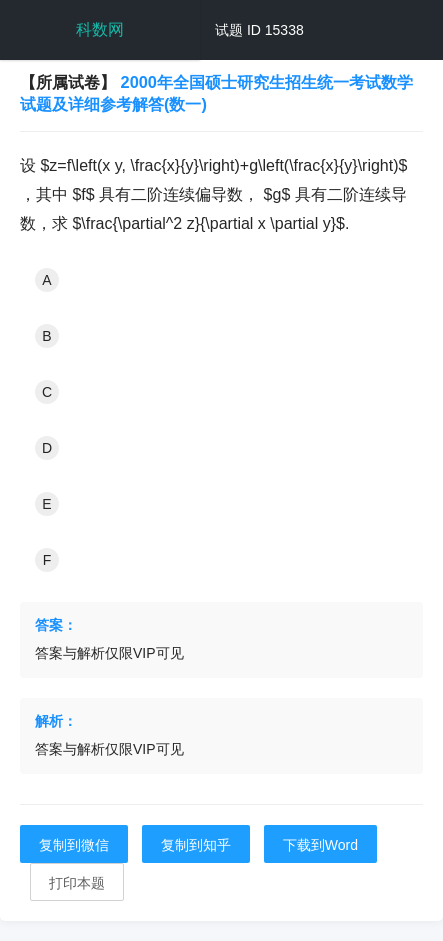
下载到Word (320, 845)
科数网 (100, 29)
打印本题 (77, 883)
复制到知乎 (196, 845)
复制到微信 (74, 845)
